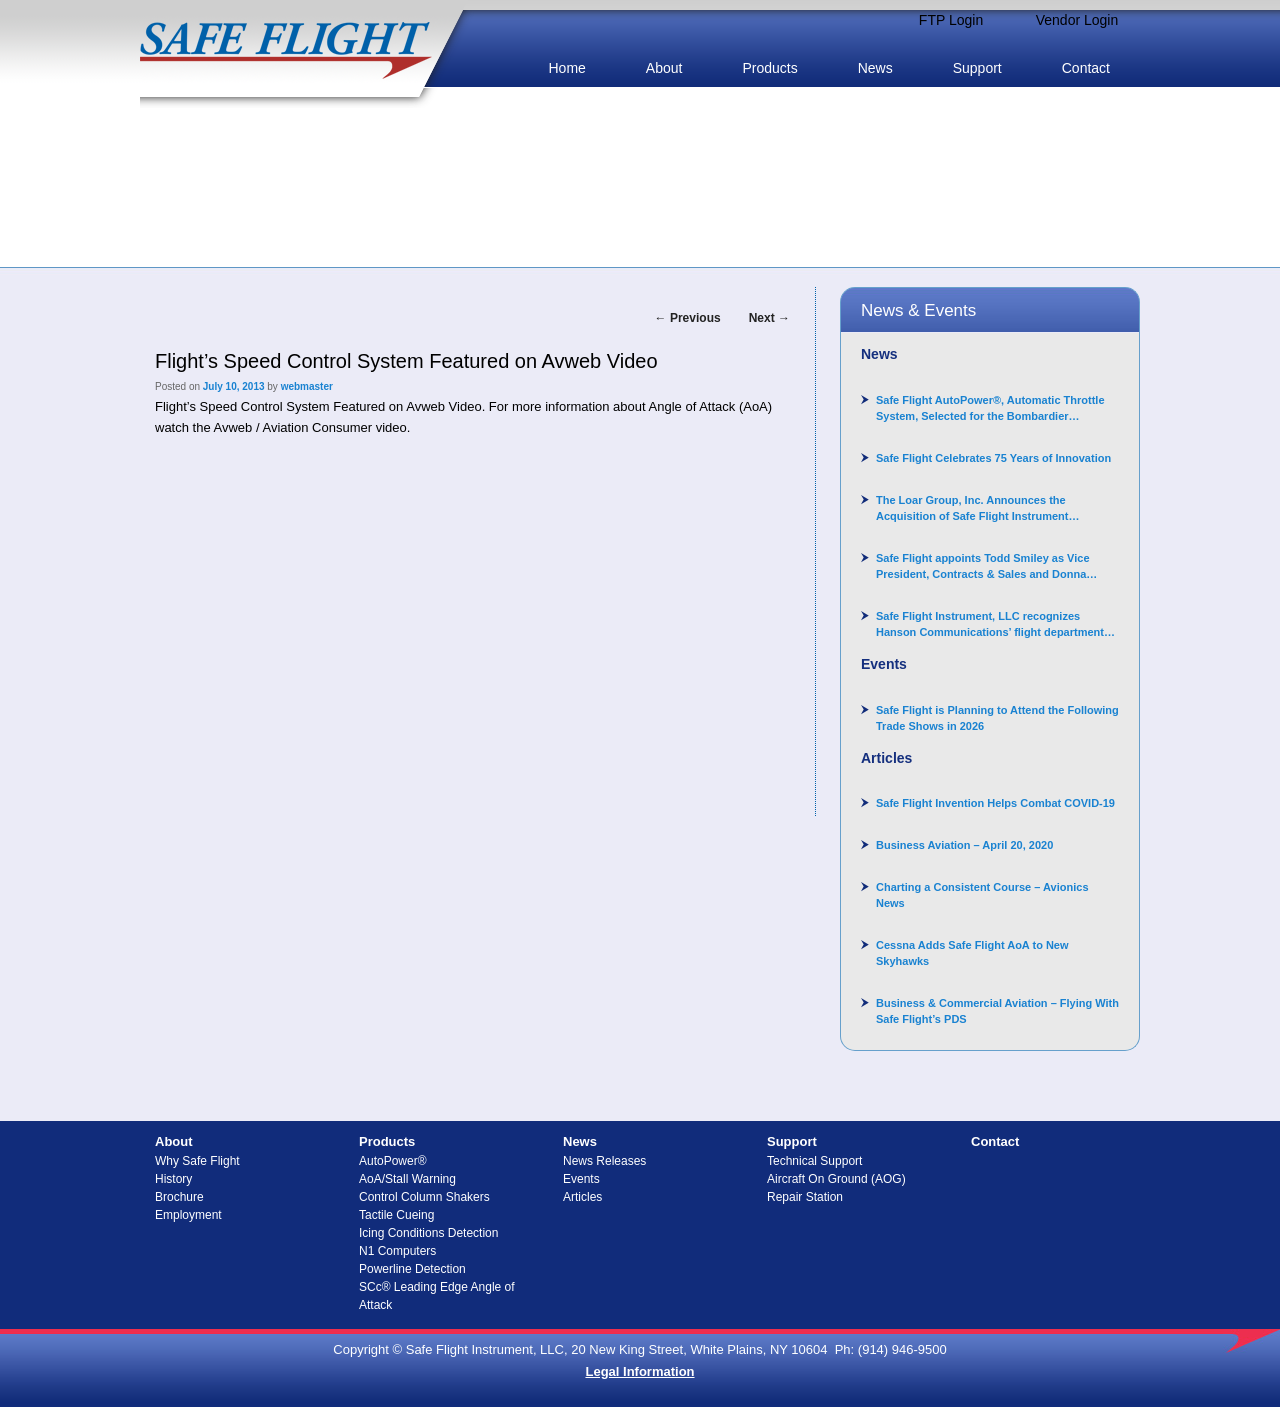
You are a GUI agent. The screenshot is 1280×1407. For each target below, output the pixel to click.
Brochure (179, 1197)
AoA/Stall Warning (407, 1179)
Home (566, 68)
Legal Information (639, 1371)
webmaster (307, 386)
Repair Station (805, 1197)
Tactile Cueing (396, 1215)
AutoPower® (393, 1161)
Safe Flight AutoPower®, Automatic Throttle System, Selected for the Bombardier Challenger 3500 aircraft (990, 409)
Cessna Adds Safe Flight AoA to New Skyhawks (972, 953)
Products (769, 68)
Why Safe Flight (197, 1161)
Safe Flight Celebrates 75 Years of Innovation (993, 458)
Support (977, 68)
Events (581, 1179)
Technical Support (814, 1161)
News (875, 68)
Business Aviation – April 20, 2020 (964, 845)
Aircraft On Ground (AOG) (836, 1179)
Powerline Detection (412, 1269)
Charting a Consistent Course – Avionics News (982, 895)
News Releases (604, 1161)
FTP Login (951, 20)
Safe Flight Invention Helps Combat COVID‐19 (995, 803)
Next (769, 318)
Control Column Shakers (424, 1197)
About (664, 68)
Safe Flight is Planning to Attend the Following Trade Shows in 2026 (997, 718)
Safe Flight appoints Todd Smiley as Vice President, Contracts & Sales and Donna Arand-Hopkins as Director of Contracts (983, 567)
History (173, 1179)
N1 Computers (397, 1251)
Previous (688, 318)
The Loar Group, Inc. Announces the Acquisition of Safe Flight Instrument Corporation (972, 509)
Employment (188, 1215)
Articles (582, 1197)
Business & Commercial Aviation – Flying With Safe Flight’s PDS (997, 1011)
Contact (1086, 68)
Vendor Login (1077, 20)
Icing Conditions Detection (428, 1233)
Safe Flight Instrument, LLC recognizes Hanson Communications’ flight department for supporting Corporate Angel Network (990, 625)
